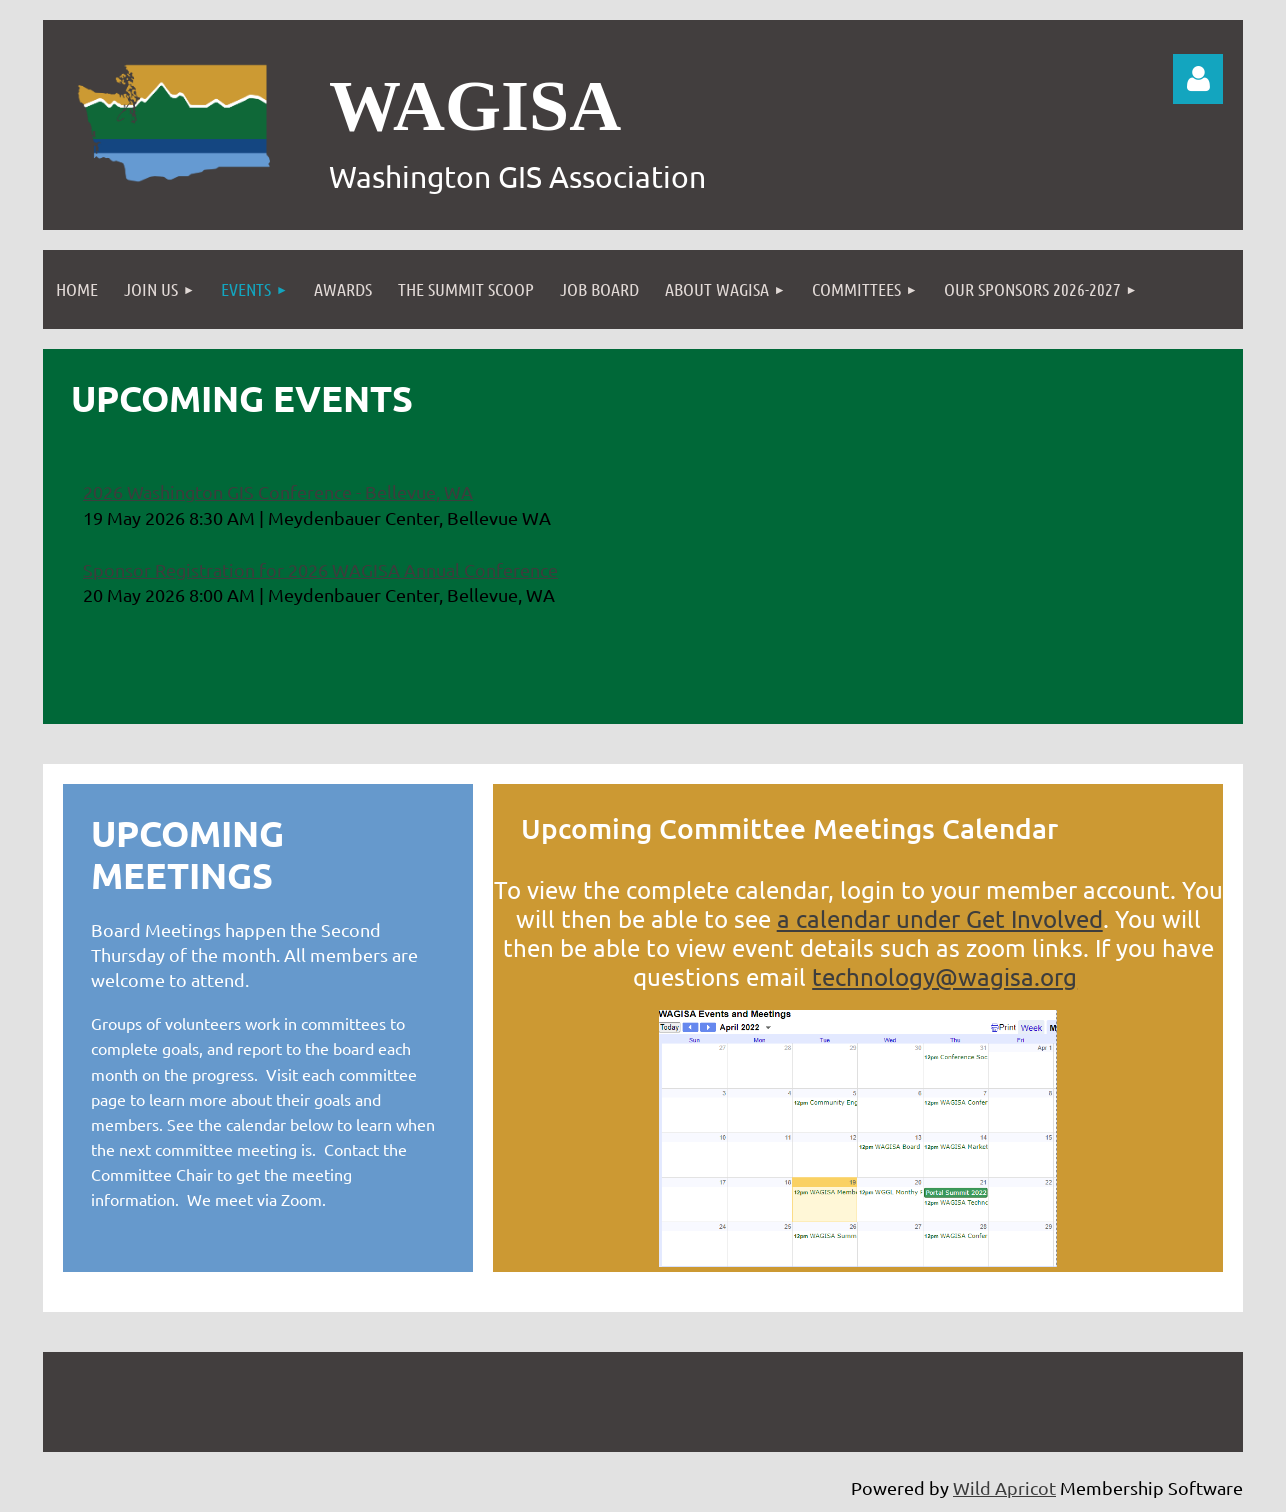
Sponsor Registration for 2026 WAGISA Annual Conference (320, 569)
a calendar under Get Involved (940, 918)
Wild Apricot (1004, 1487)
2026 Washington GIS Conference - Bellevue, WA (278, 491)
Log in (1198, 79)
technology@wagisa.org (944, 976)
